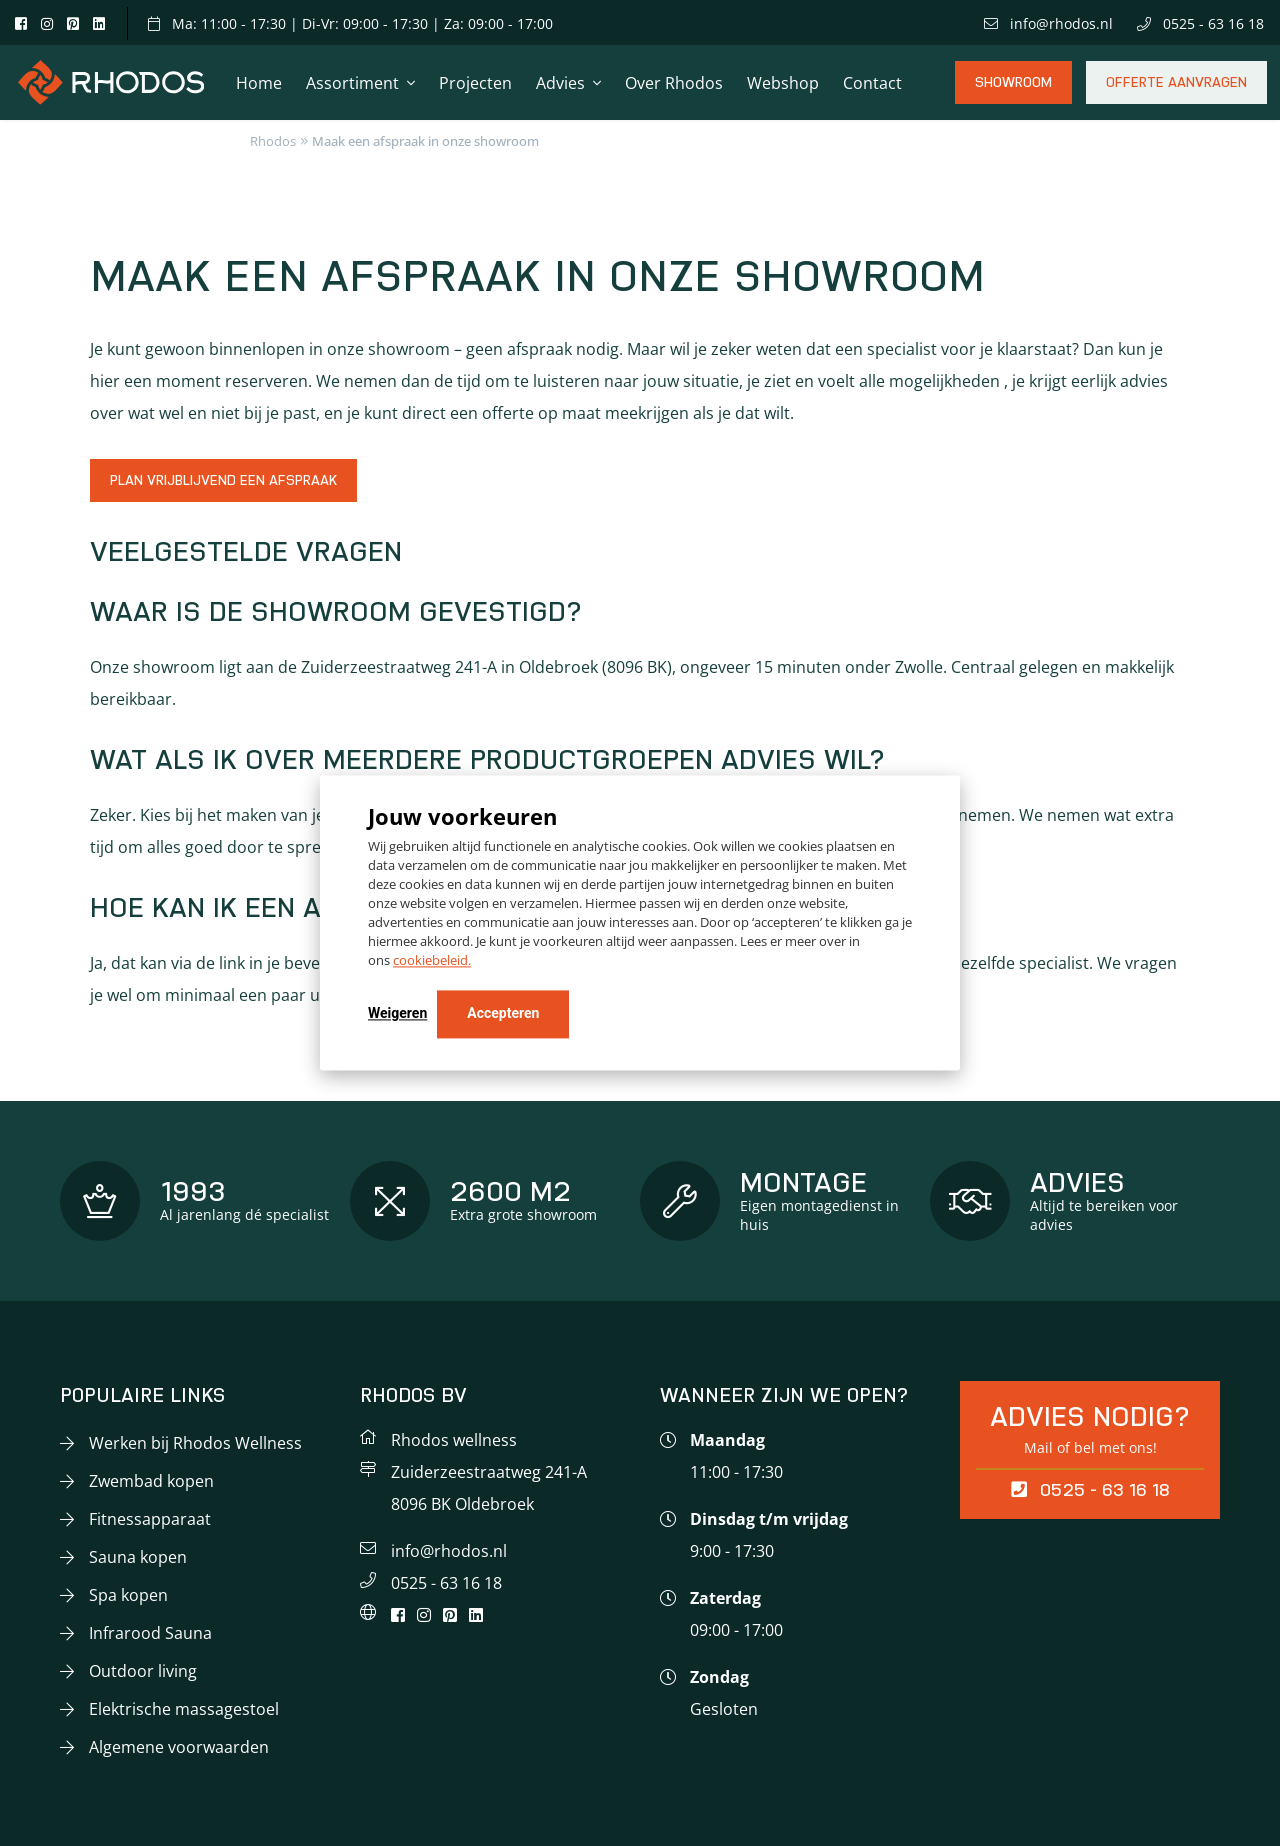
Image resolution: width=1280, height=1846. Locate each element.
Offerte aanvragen (1176, 89)
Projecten (475, 83)
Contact (872, 83)
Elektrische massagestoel (184, 1709)
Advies (560, 83)
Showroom (1013, 89)
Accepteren (503, 1014)
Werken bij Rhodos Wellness (195, 1443)
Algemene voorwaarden (179, 1747)
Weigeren (397, 1014)
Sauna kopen (138, 1557)
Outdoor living (143, 1671)
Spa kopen (128, 1595)
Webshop (783, 83)
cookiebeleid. (432, 961)
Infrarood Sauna (150, 1633)
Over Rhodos (674, 83)
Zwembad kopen (151, 1481)
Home (259, 83)
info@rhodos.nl (1048, 23)
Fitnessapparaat (150, 1519)
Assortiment (352, 83)
